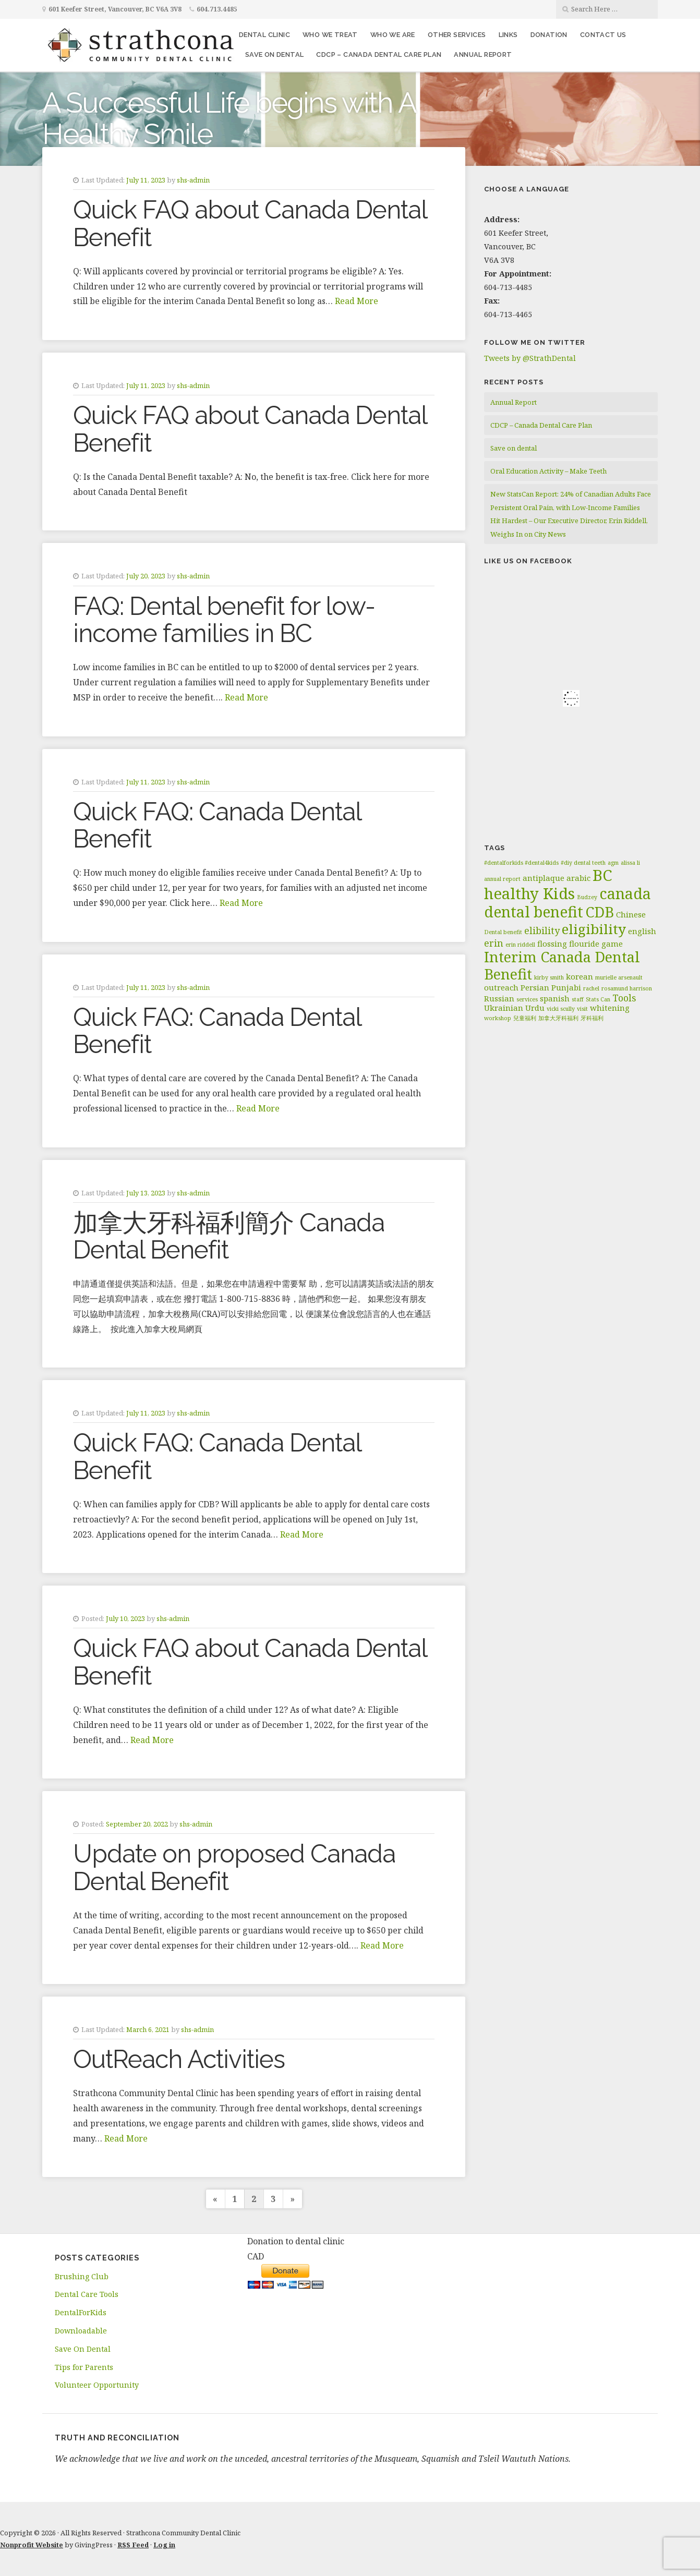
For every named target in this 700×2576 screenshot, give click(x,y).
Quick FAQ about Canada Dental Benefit (250, 223)
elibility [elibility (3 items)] (542, 930)
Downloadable (81, 2331)
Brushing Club (81, 2276)
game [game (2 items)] (612, 943)
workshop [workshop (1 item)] (497, 1018)
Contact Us (603, 35)
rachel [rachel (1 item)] (591, 988)
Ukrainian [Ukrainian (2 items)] (503, 1007)
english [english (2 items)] (642, 931)
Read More (356, 301)
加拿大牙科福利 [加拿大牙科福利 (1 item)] (558, 1018)
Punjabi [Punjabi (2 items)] (566, 987)
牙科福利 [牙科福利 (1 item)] (592, 1018)
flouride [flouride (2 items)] (584, 943)
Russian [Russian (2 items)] (499, 998)
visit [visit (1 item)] (582, 1008)
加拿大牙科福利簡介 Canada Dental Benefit (228, 1236)
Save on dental (274, 54)
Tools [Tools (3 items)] (624, 997)
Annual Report (483, 54)
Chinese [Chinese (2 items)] (631, 914)
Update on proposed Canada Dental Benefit (234, 1867)
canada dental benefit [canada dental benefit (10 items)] (567, 903)
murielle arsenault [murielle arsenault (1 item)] (619, 977)
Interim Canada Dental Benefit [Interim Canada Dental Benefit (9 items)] (562, 965)
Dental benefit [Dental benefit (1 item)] (503, 932)
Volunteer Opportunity (97, 2385)
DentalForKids (80, 2312)
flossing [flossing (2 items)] (552, 943)
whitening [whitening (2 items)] (610, 1007)
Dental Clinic (264, 35)
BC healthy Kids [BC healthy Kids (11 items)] (548, 884)
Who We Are (392, 35)
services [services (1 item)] (527, 999)
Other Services (457, 35)
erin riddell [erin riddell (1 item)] (520, 944)
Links (508, 35)
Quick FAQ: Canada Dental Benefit (217, 825)
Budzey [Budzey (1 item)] (587, 897)
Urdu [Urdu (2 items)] (535, 1007)
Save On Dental (83, 2349)
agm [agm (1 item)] (613, 862)
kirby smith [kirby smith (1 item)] (549, 977)
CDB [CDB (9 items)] (599, 912)
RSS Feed (133, 2544)
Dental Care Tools (86, 2294)
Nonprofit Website (31, 2544)
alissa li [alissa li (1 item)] (630, 862)
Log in (164, 2544)
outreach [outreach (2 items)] (501, 987)
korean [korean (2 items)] (579, 976)
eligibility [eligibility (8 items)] (594, 929)
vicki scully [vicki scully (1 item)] (561, 1008)
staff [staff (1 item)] (578, 999)
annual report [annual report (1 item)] (502, 878)
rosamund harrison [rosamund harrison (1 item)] (626, 988)
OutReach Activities (179, 2059)
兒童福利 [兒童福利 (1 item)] (524, 1018)
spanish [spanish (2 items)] (555, 998)
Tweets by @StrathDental (530, 358)
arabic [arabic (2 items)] (578, 878)
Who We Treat (330, 35)
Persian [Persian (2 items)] (535, 987)
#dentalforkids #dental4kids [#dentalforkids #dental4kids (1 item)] (521, 862)
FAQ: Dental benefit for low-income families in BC (224, 619)
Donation (549, 35)
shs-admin (193, 180)
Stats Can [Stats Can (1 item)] (598, 999)
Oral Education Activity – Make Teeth (548, 471)
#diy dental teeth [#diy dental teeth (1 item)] (583, 862)
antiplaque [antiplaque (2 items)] (543, 878)
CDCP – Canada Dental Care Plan (378, 54)
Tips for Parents (84, 2367)
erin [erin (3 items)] (493, 943)
